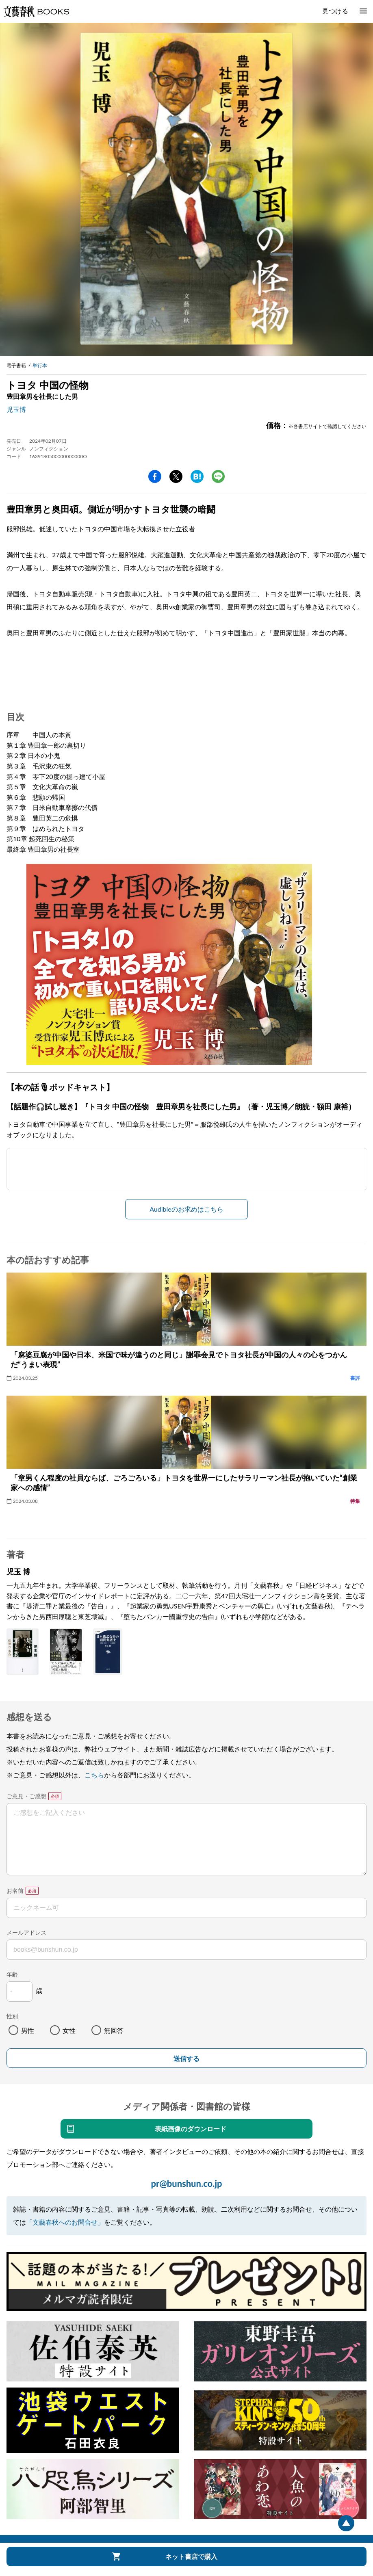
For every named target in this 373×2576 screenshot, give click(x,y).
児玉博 (16, 409)
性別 (12, 2016)
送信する (186, 2058)
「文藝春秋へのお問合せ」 (65, 2222)
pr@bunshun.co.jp (186, 2183)
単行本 (40, 365)
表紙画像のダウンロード (190, 2128)
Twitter (175, 476)
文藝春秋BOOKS (36, 11)
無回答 (114, 2030)
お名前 (15, 1890)
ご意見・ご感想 (26, 1795)
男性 (27, 2030)
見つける (335, 11)
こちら (94, 1775)
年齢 (12, 1974)
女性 (69, 2030)
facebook (154, 476)
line (218, 476)
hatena (197, 476)
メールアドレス (26, 1932)
